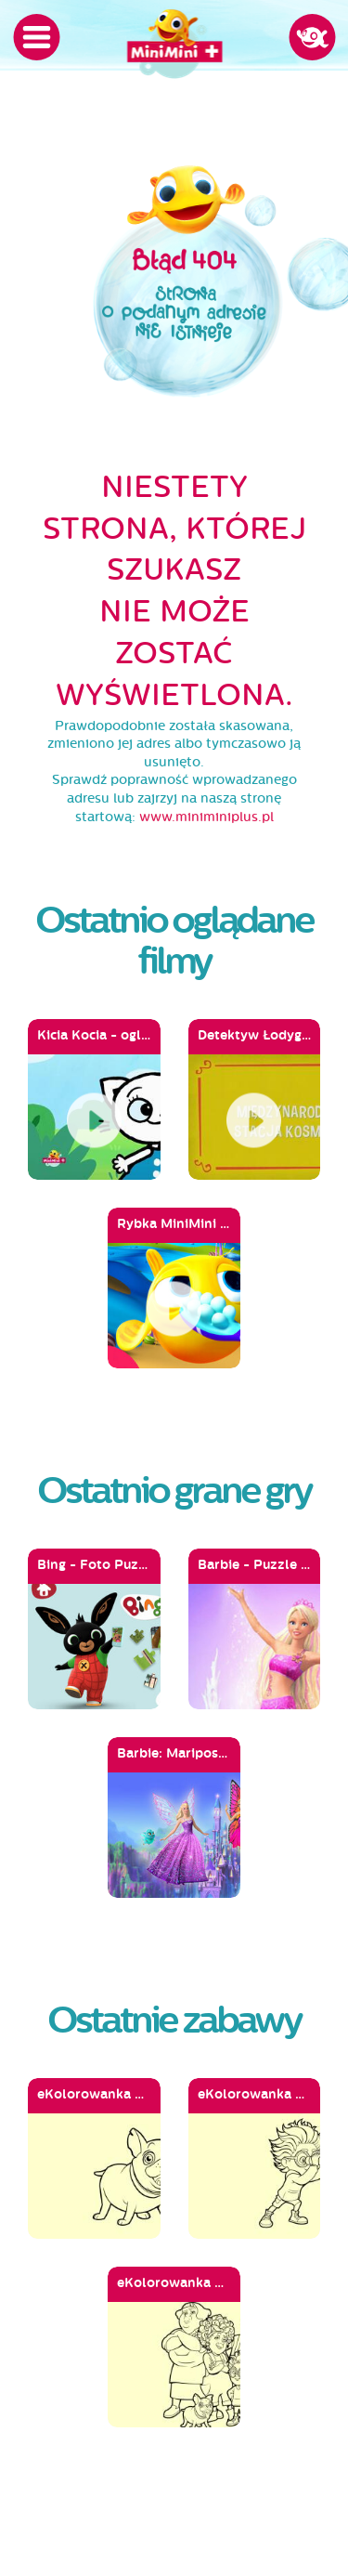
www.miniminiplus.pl (206, 817)
